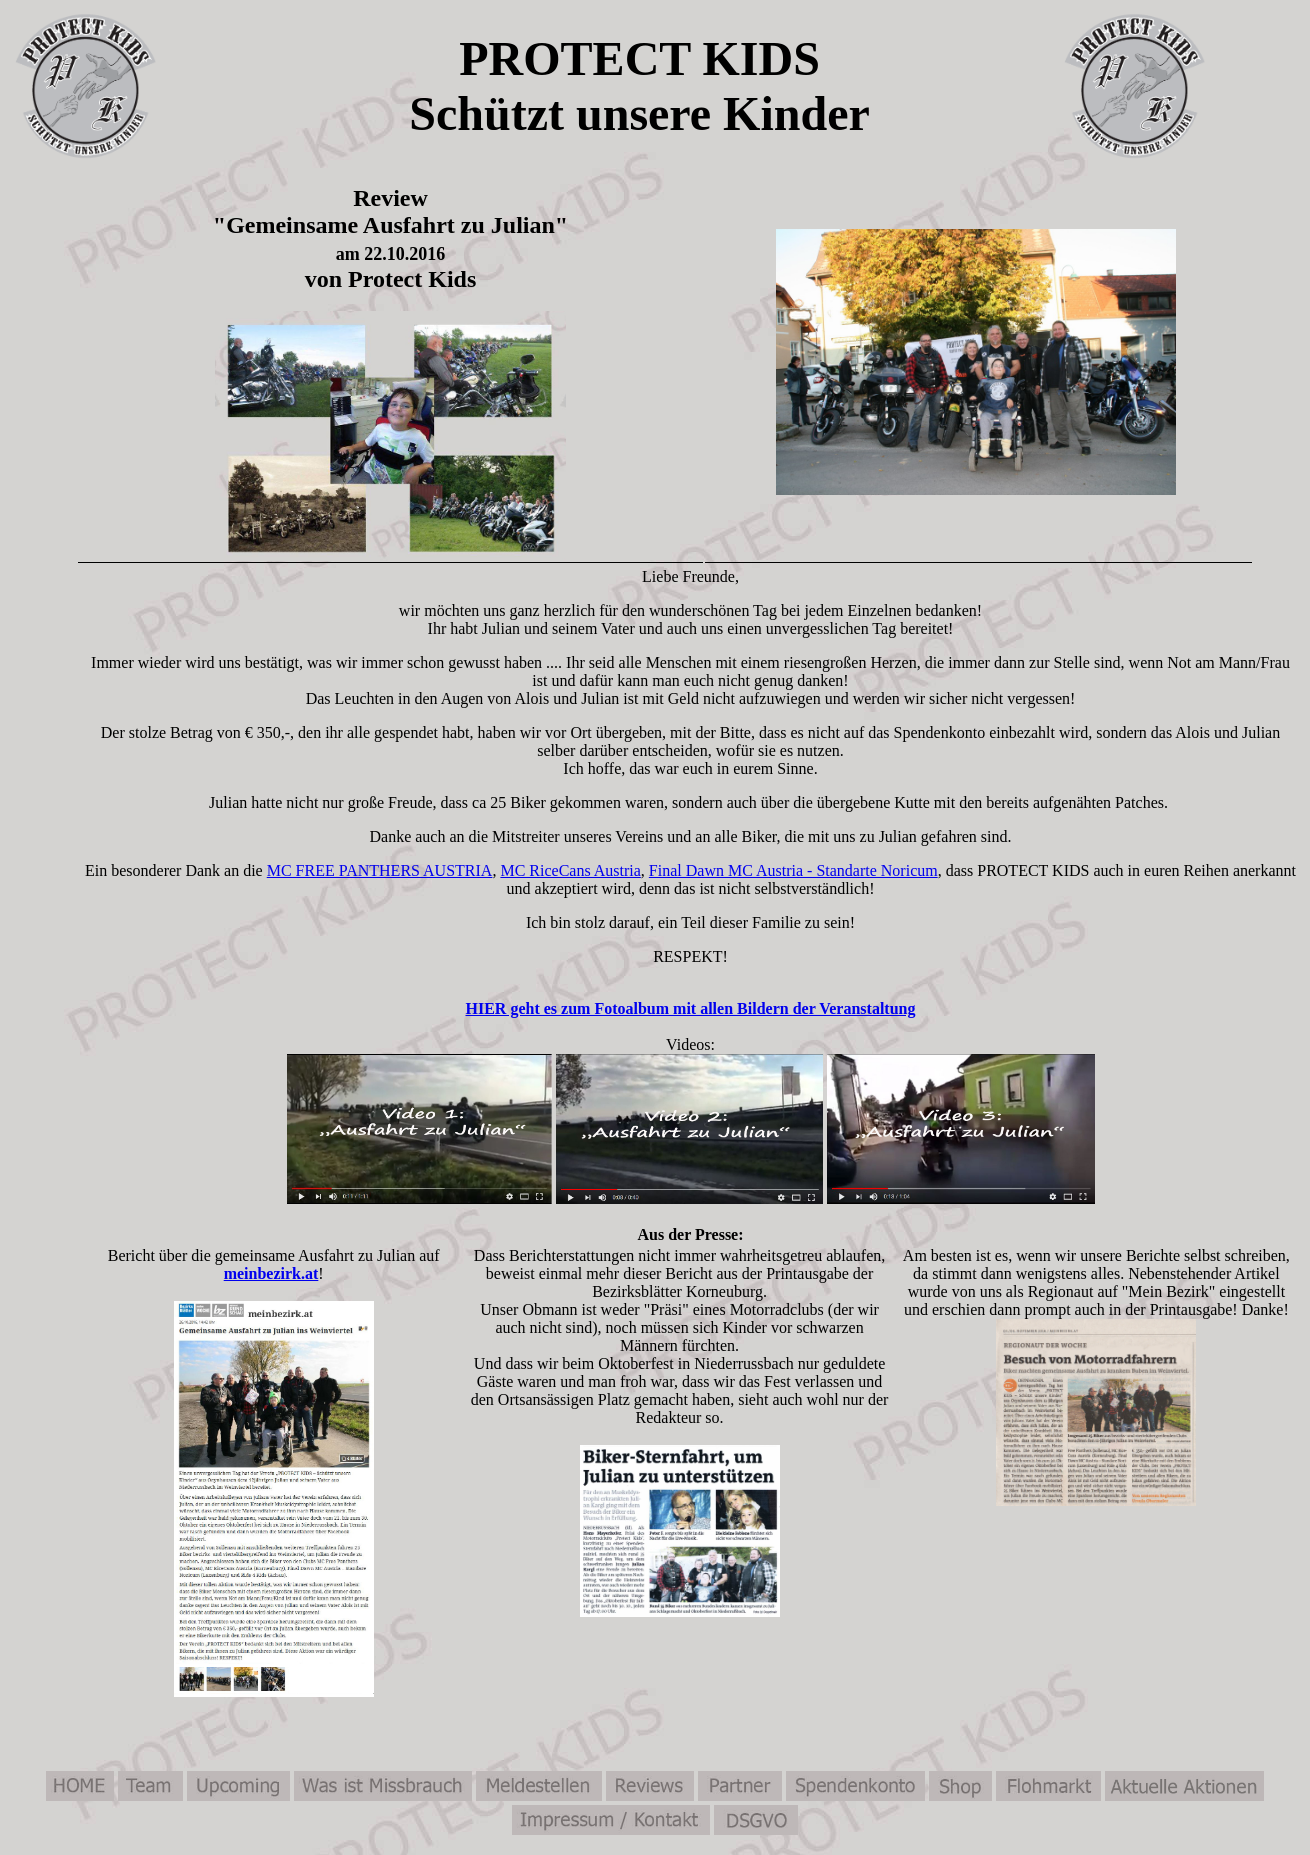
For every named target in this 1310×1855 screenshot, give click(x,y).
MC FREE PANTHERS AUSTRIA (380, 870)
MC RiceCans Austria (570, 870)
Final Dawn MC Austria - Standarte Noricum (793, 870)
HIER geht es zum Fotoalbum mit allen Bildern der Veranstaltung (691, 1008)
